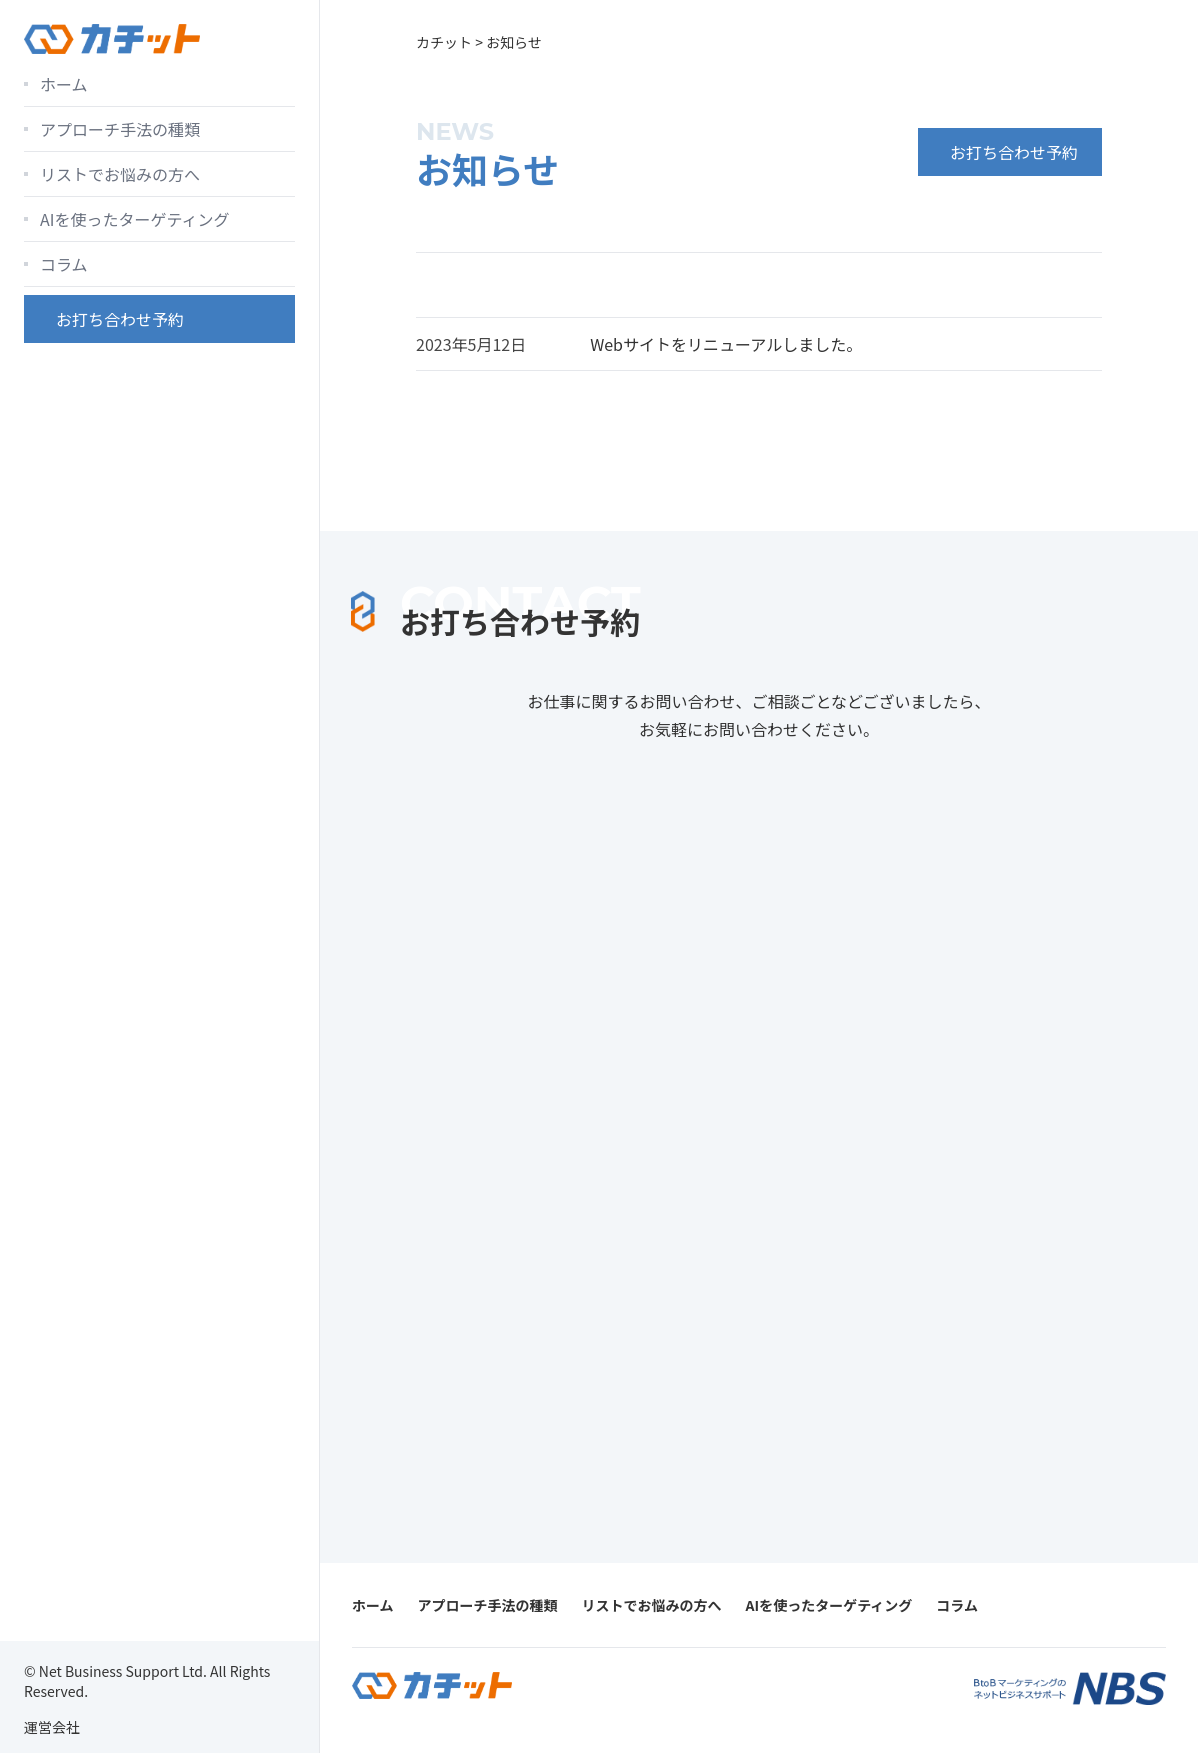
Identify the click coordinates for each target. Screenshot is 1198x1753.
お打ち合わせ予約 (120, 319)
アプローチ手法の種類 (120, 129)
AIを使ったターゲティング (134, 219)
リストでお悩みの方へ (120, 174)
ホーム (64, 84)
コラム (64, 264)
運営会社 (52, 1727)
